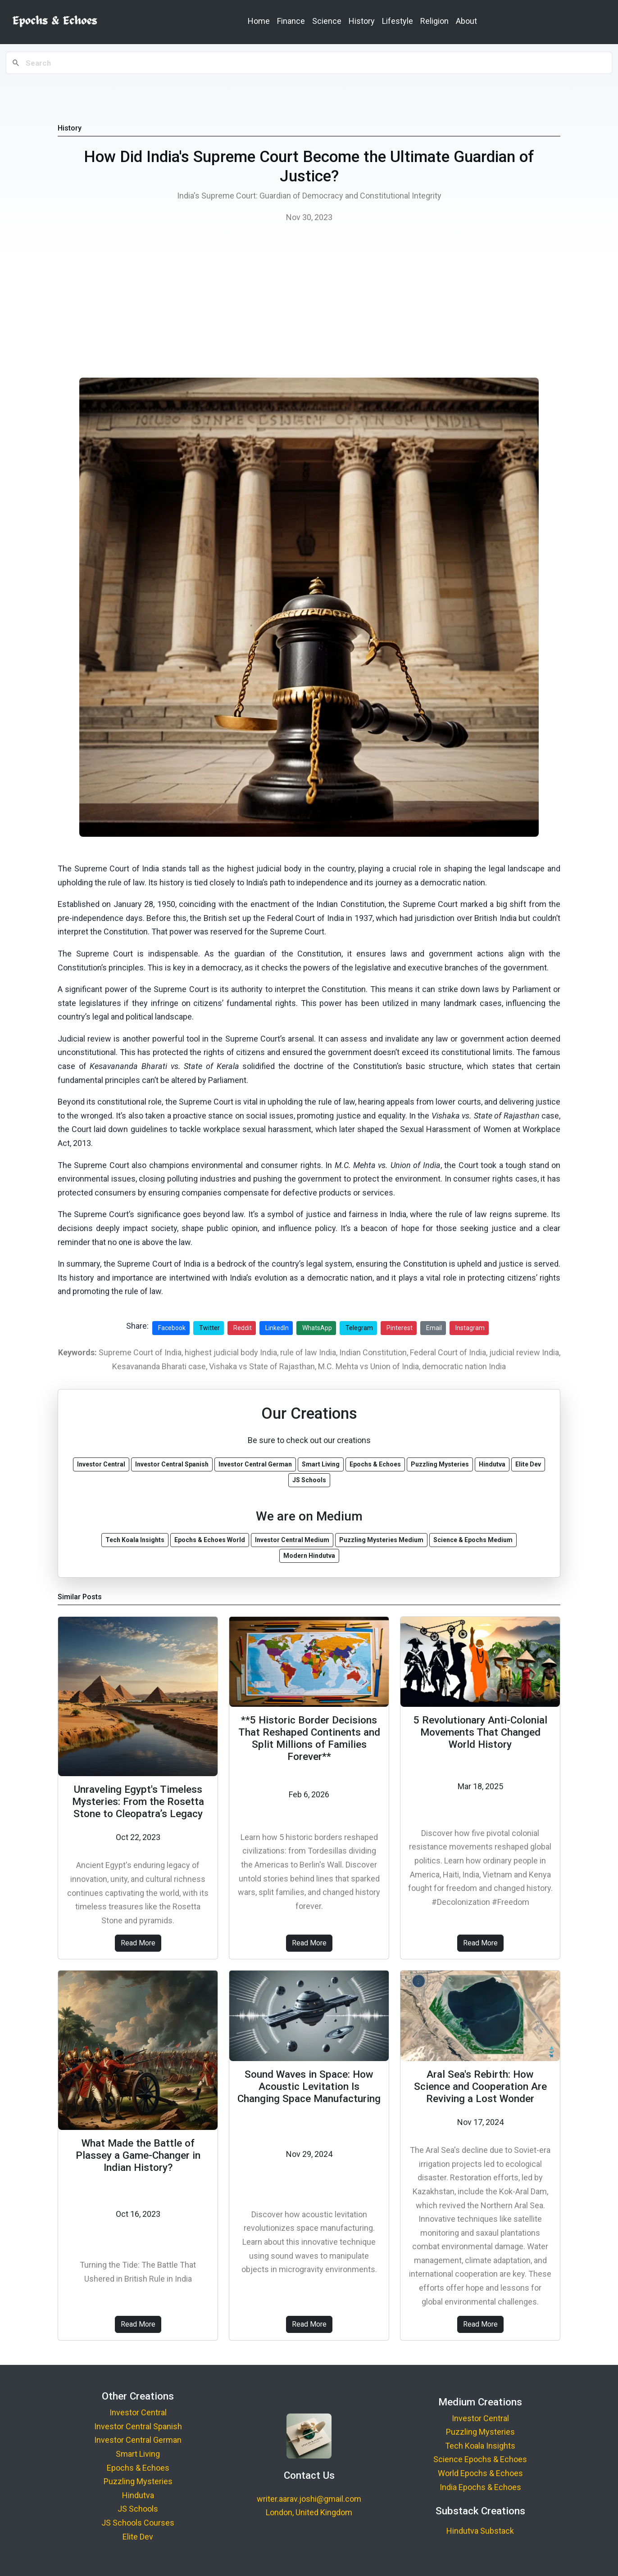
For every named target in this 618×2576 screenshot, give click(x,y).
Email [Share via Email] (434, 1327)
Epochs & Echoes (138, 2467)
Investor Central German (138, 2440)
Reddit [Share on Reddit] (242, 1327)
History (362, 21)
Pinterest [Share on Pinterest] (399, 1327)
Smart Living (138, 2454)
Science (326, 21)
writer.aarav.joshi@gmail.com (309, 2499)
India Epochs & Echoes (480, 2487)
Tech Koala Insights (480, 2445)
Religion (434, 21)
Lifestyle (397, 21)
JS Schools (138, 2508)
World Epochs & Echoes (480, 2473)
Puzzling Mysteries (138, 2481)
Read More (138, 1943)
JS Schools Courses (137, 2522)
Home (259, 21)
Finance (291, 21)
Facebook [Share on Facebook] (172, 1327)
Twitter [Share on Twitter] (209, 1327)
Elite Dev (138, 2536)
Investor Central (138, 2412)
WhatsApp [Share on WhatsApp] (317, 1327)
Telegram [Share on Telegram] (359, 1327)
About (466, 21)
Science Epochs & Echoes (480, 2459)
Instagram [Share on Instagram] (470, 1327)
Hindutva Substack (480, 2530)
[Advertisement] (309, 303)
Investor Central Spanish (138, 2426)
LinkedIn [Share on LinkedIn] (277, 1327)
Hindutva (138, 2495)
